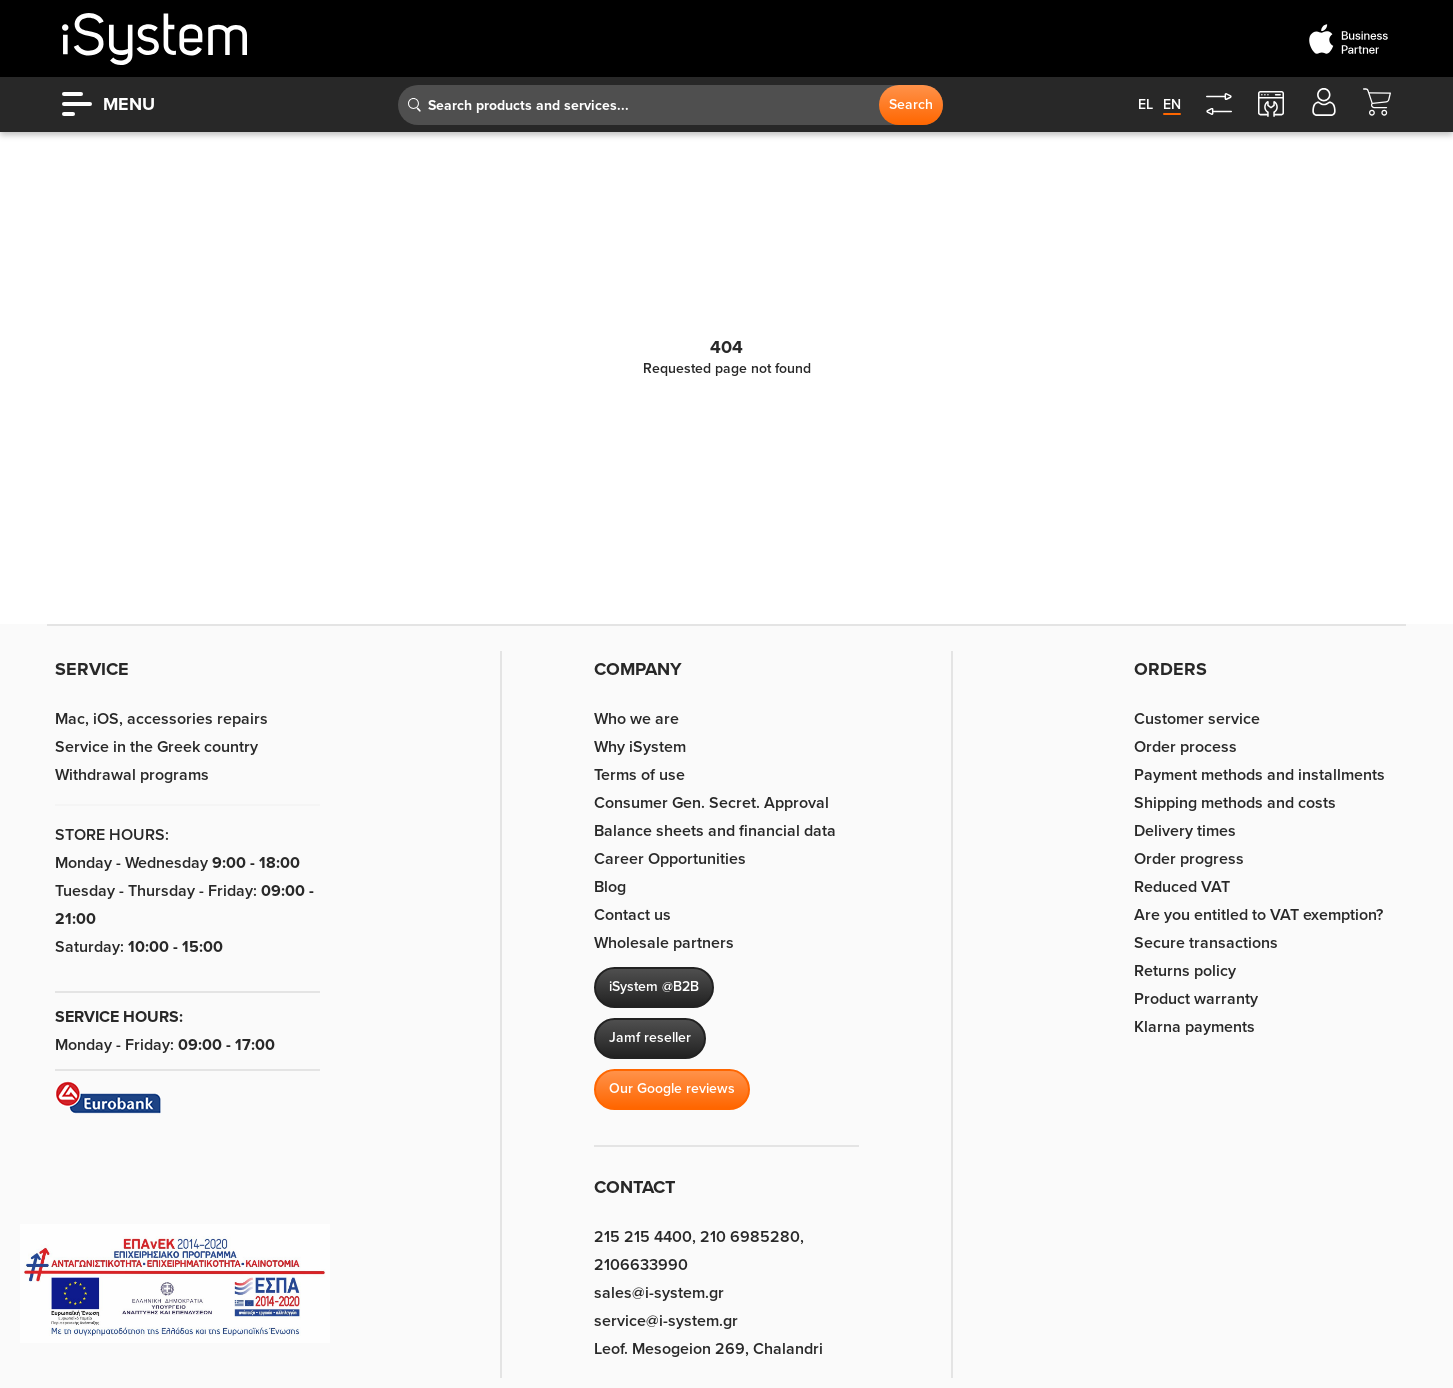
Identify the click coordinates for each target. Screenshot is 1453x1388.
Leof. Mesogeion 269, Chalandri (708, 1349)
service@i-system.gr (666, 1321)
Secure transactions (1206, 943)
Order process (1185, 747)
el (1145, 104)
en (1172, 104)
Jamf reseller (650, 1037)
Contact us (632, 915)
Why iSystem (640, 747)
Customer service (1197, 719)
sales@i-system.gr (659, 1293)
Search (911, 104)
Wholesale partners (664, 943)
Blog (610, 887)
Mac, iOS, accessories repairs (161, 719)
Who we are (636, 719)
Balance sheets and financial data (715, 831)
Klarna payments (1194, 1027)
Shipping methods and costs (1235, 803)
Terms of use (639, 775)
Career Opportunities (670, 859)
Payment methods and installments (1259, 775)
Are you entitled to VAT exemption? (1258, 915)
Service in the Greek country (156, 747)
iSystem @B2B (654, 986)
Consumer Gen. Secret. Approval (711, 803)
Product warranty (1196, 999)
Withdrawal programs (132, 775)
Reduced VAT (1182, 887)
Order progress (1189, 859)
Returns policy (1185, 971)
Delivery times (1185, 831)
